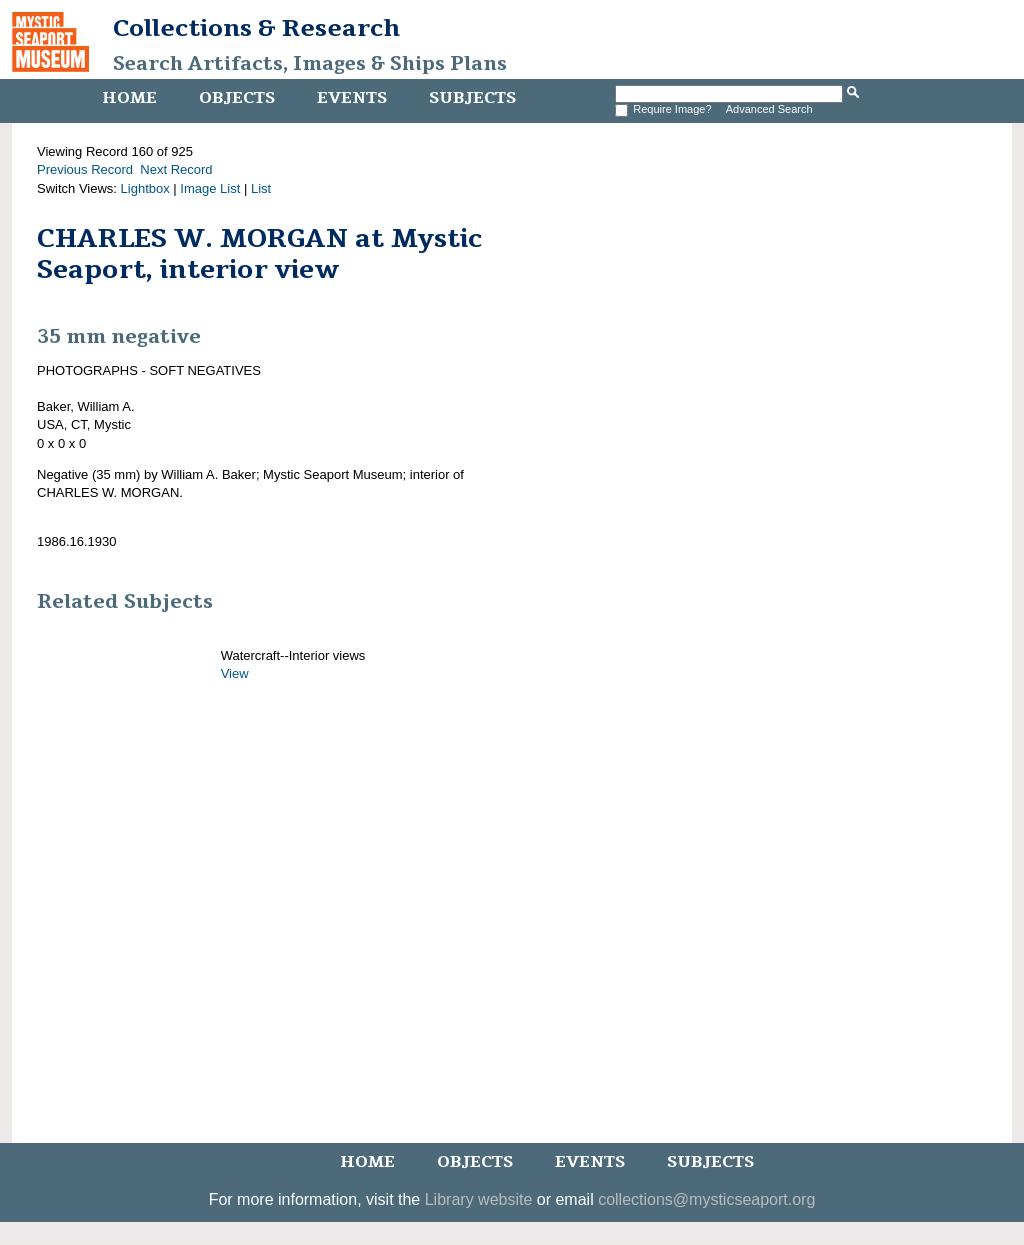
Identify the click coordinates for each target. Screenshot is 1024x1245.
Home (129, 98)
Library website (479, 1199)
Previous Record (85, 169)
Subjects (472, 98)
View (235, 673)
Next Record (176, 169)
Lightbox (145, 188)
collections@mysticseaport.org (706, 1199)
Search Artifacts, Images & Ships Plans (310, 64)
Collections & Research (256, 28)
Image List (210, 188)
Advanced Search (769, 109)
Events (352, 98)
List (261, 188)
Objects (237, 98)
